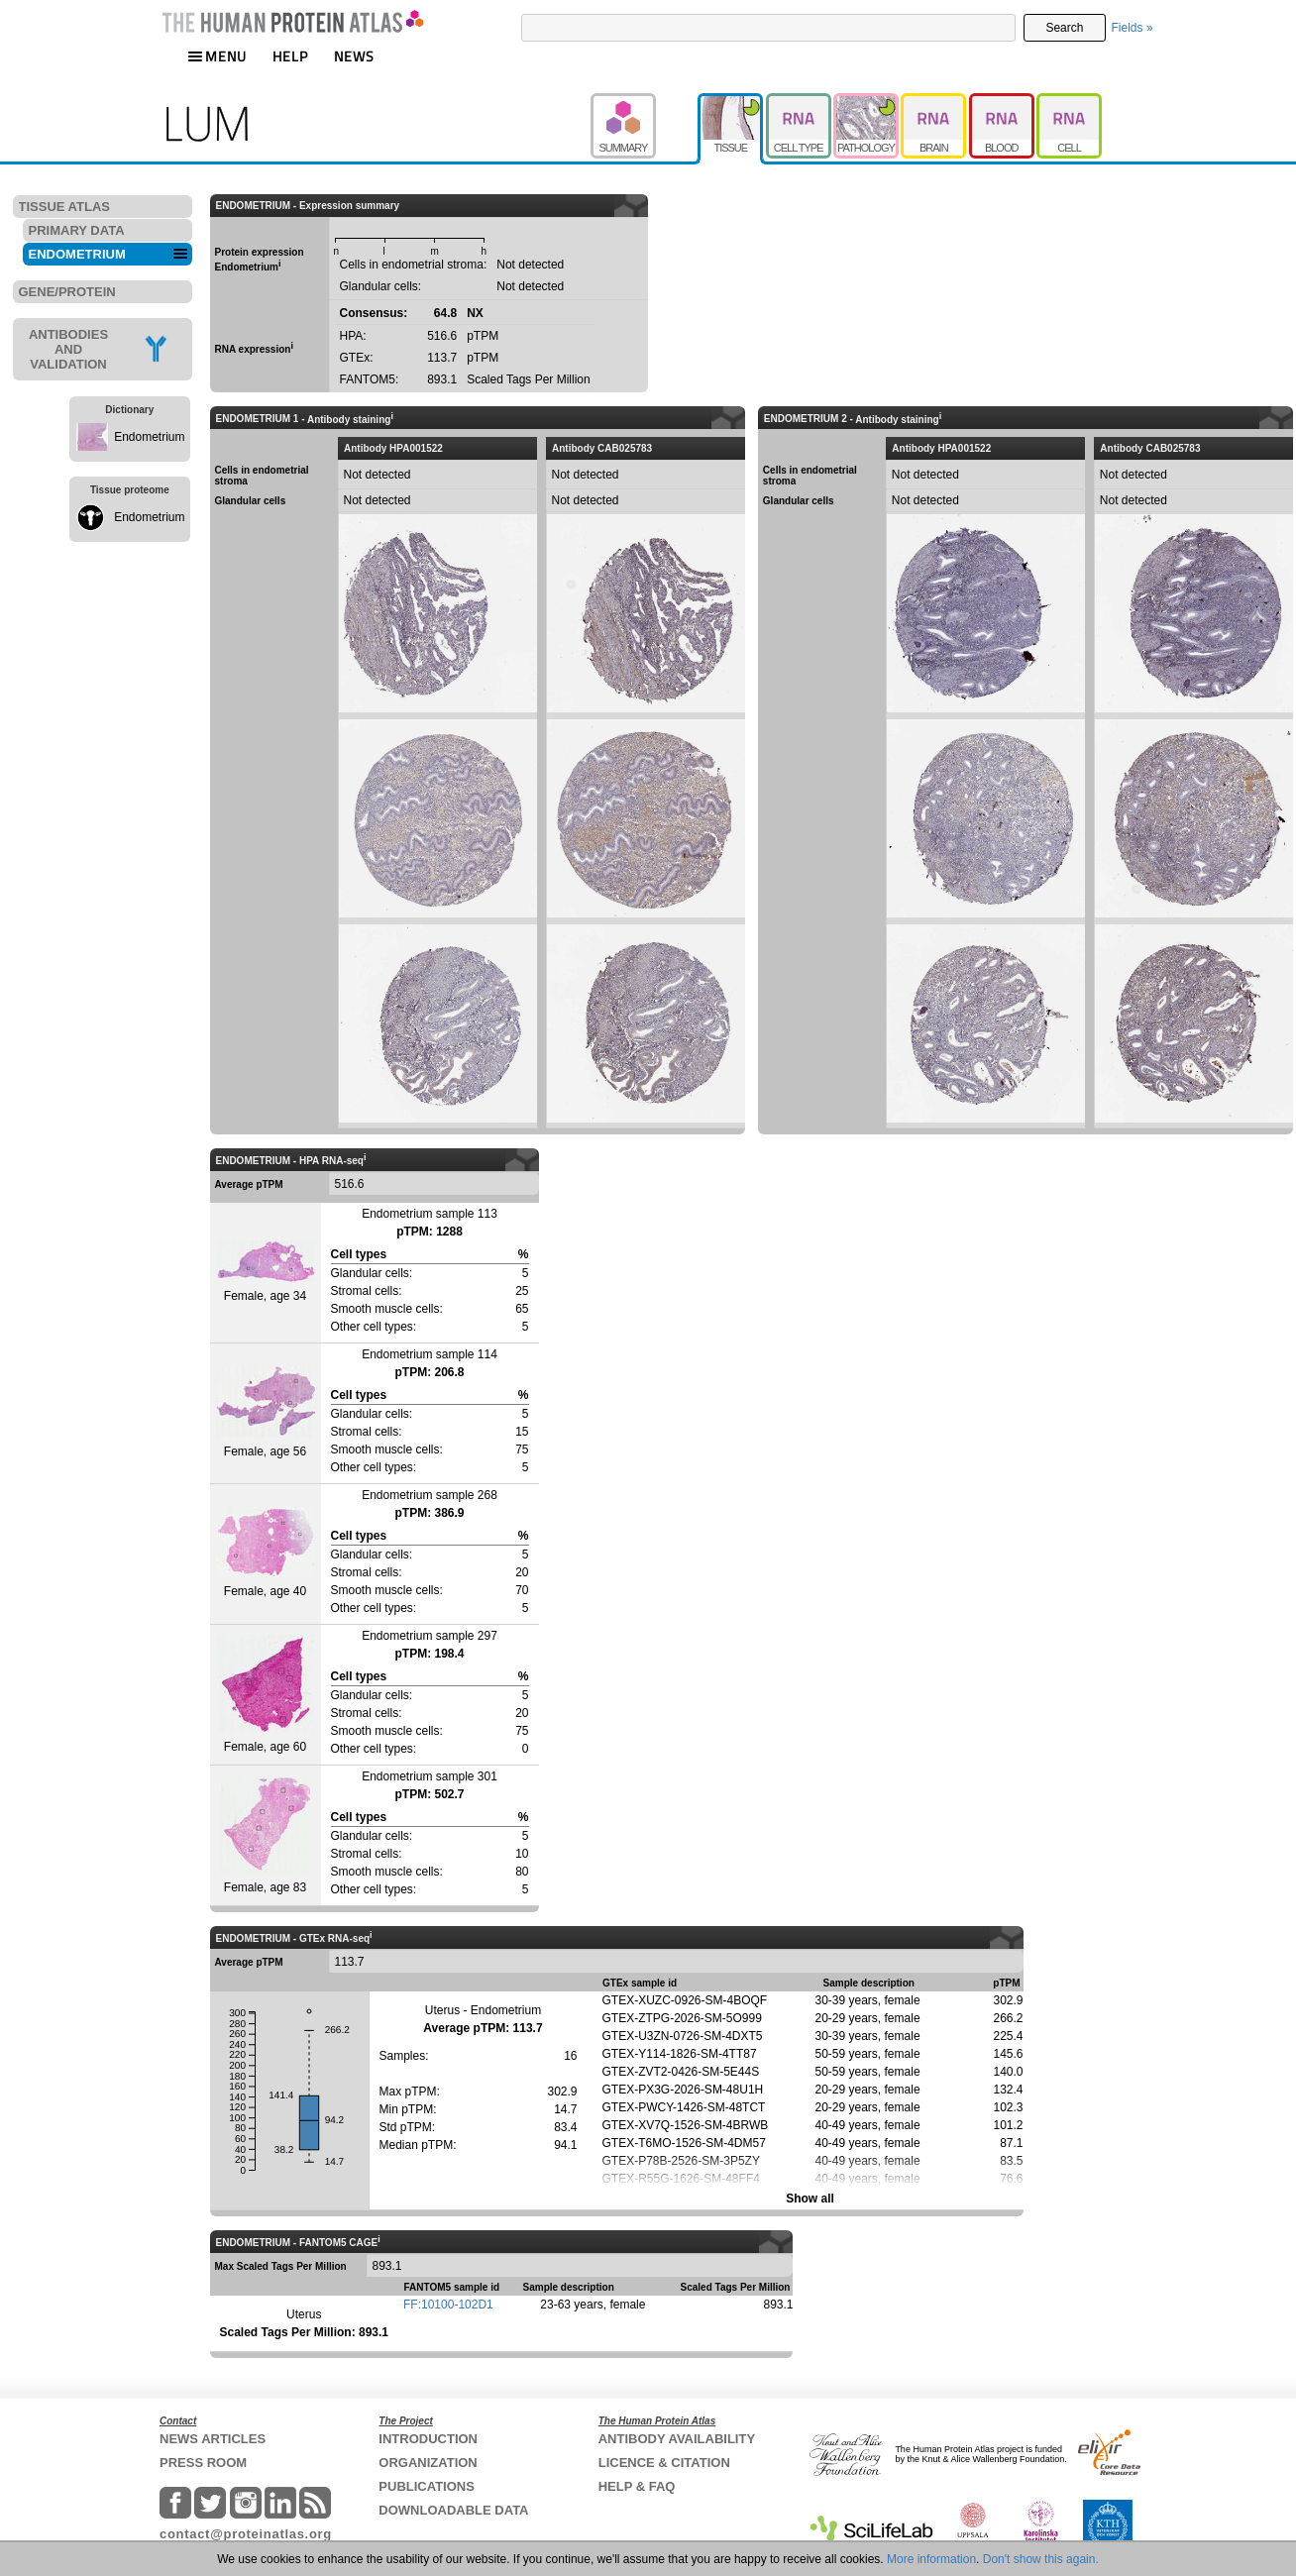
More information (931, 2559)
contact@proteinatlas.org (246, 2533)
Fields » (1132, 28)
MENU (217, 56)
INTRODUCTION (428, 2438)
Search (1064, 28)
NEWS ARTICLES (213, 2438)
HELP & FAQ (637, 2486)
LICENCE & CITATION (664, 2462)
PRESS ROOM (203, 2462)
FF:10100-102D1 (448, 2304)
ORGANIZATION (427, 2462)
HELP (290, 56)
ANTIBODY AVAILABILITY (676, 2438)
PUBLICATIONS (426, 2486)
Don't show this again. (1041, 2559)
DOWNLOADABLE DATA (453, 2510)
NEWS (354, 56)
